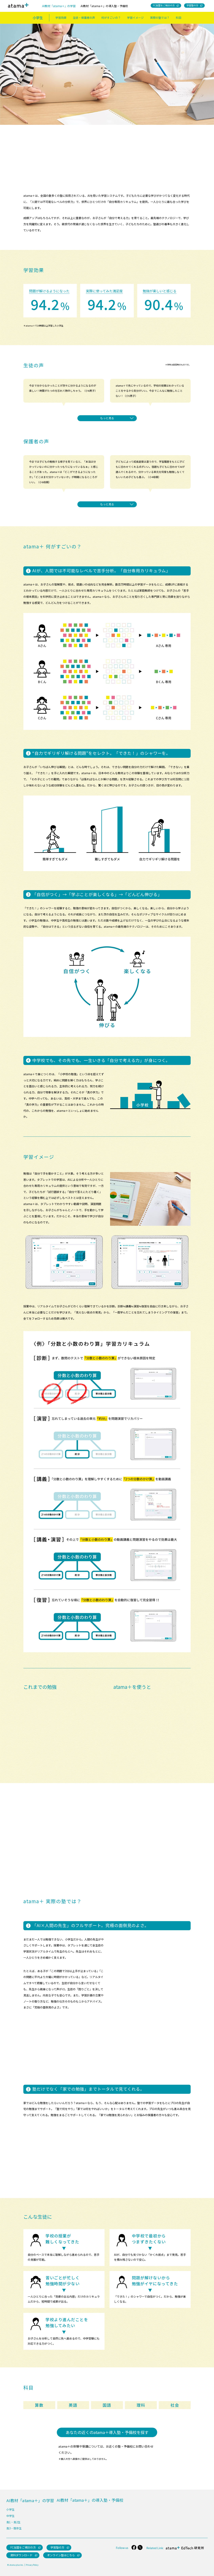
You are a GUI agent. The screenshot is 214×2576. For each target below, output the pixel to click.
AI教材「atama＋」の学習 (59, 6)
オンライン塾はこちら (61, 2555)
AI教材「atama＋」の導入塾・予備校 (104, 6)
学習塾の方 (57, 2547)
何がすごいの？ (111, 18)
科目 (179, 18)
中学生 (10, 2516)
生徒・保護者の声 (84, 18)
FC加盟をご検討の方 (23, 2547)
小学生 (37, 17)
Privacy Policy (32, 2565)
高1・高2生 (13, 2522)
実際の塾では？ (160, 18)
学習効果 (61, 18)
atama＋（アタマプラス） (17, 8)
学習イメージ (135, 18)
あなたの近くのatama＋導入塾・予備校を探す (107, 2433)
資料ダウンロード (21, 2555)
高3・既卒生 (14, 2529)
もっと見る (107, 418)
